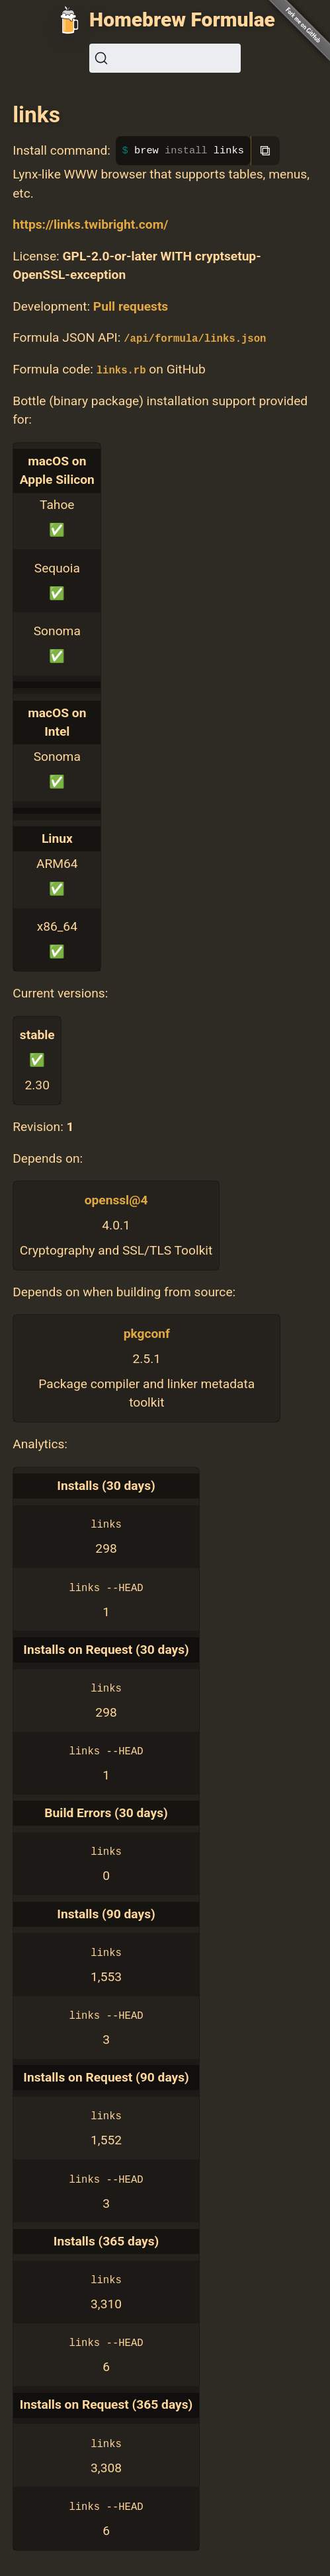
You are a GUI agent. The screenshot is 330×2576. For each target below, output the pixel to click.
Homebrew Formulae (182, 19)
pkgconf (147, 1333)
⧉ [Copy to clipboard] (265, 150)
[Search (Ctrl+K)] (165, 58)
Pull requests (130, 306)
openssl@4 (116, 1200)
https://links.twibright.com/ (90, 224)
